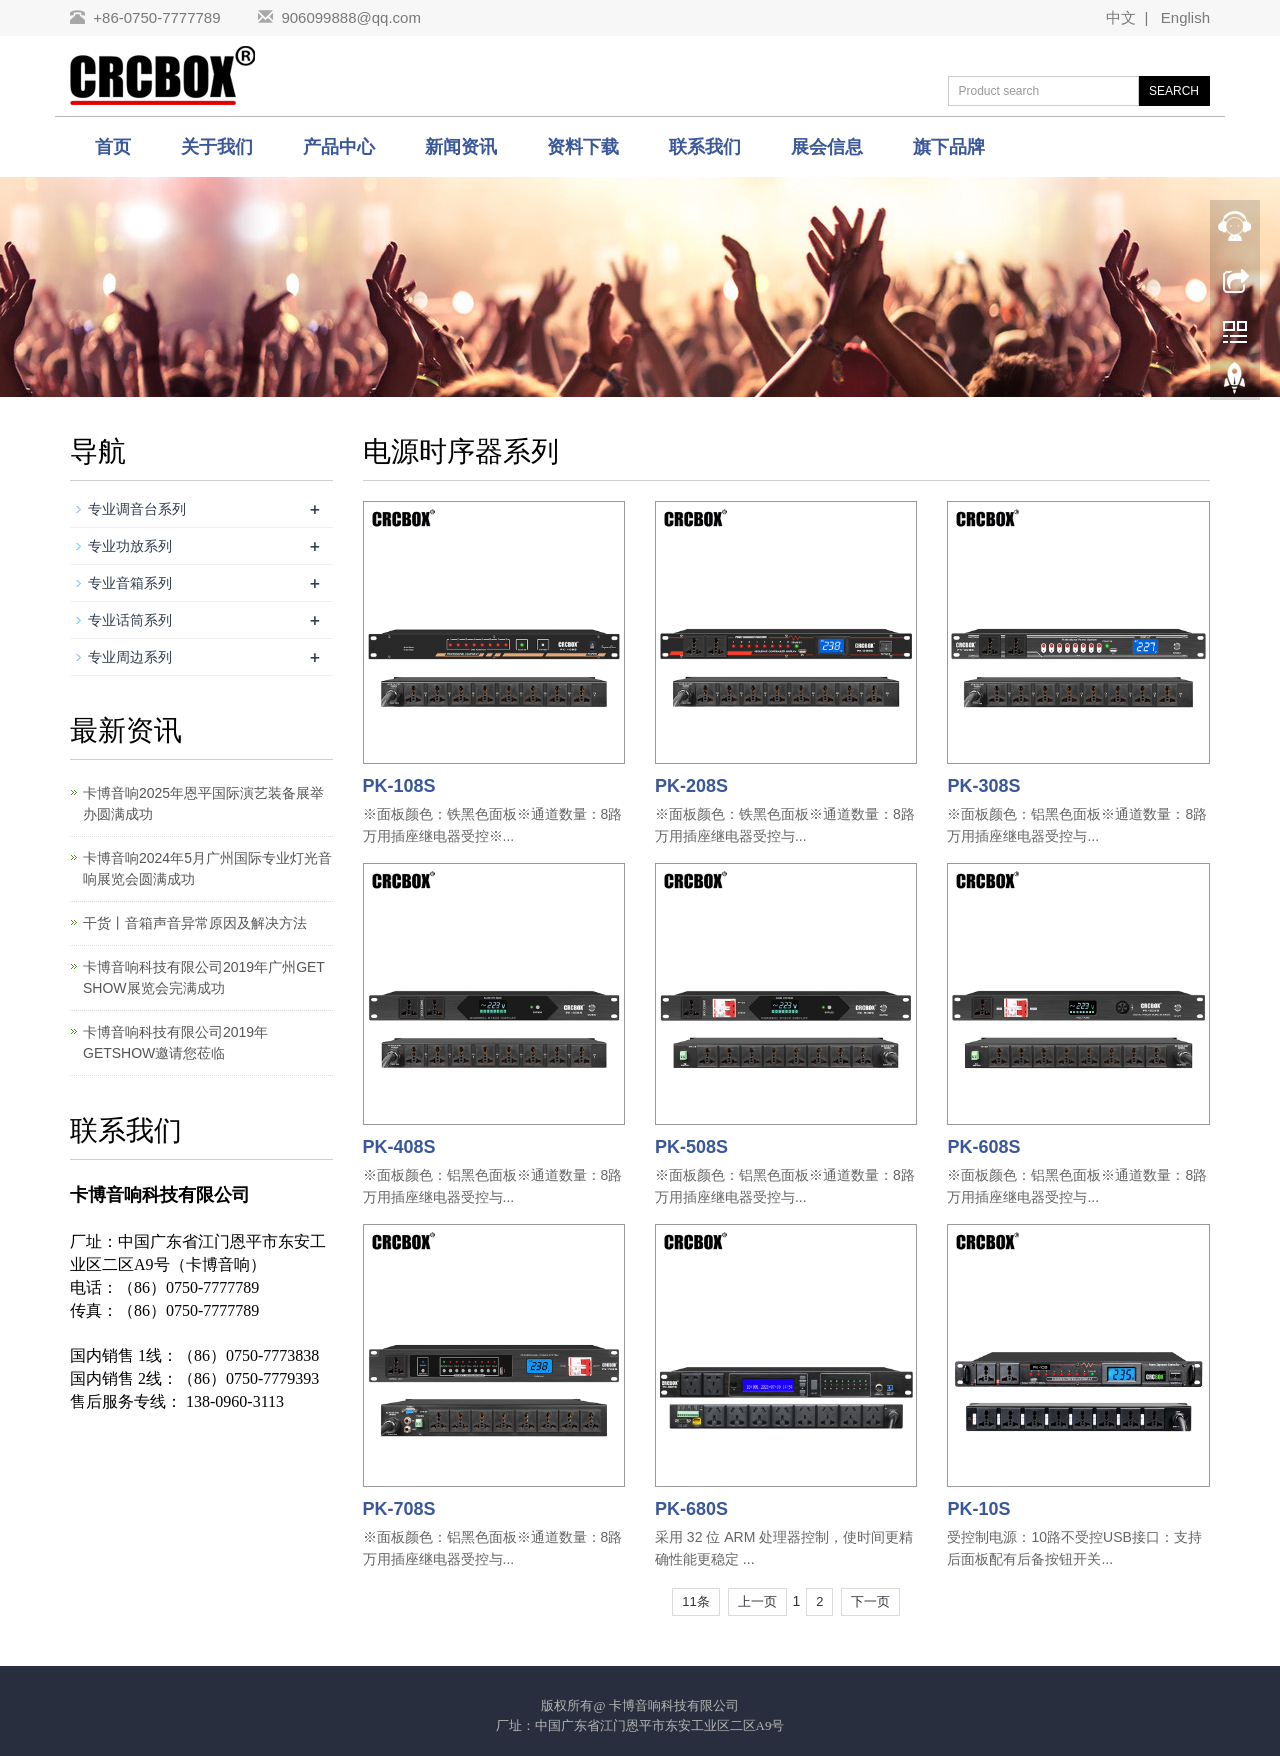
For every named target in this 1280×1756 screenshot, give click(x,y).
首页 (113, 147)
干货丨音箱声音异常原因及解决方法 (195, 923)
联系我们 (705, 147)
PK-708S (399, 1509)
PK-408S (399, 1147)
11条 (695, 1601)
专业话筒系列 (130, 620)
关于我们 (217, 147)
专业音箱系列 (130, 583)
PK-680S (691, 1509)
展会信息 (827, 147)
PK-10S (978, 1509)
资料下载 (583, 147)
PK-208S (691, 786)
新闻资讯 (461, 147)
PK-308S (983, 786)
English (1181, 17)
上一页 (757, 1601)
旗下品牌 (949, 147)
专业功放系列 (130, 546)
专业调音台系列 (137, 509)
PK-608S (983, 1147)
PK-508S (691, 1147)
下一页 (870, 1601)
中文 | (1129, 17)
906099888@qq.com (351, 17)
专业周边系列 (130, 657)
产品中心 (339, 147)
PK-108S (399, 786)
